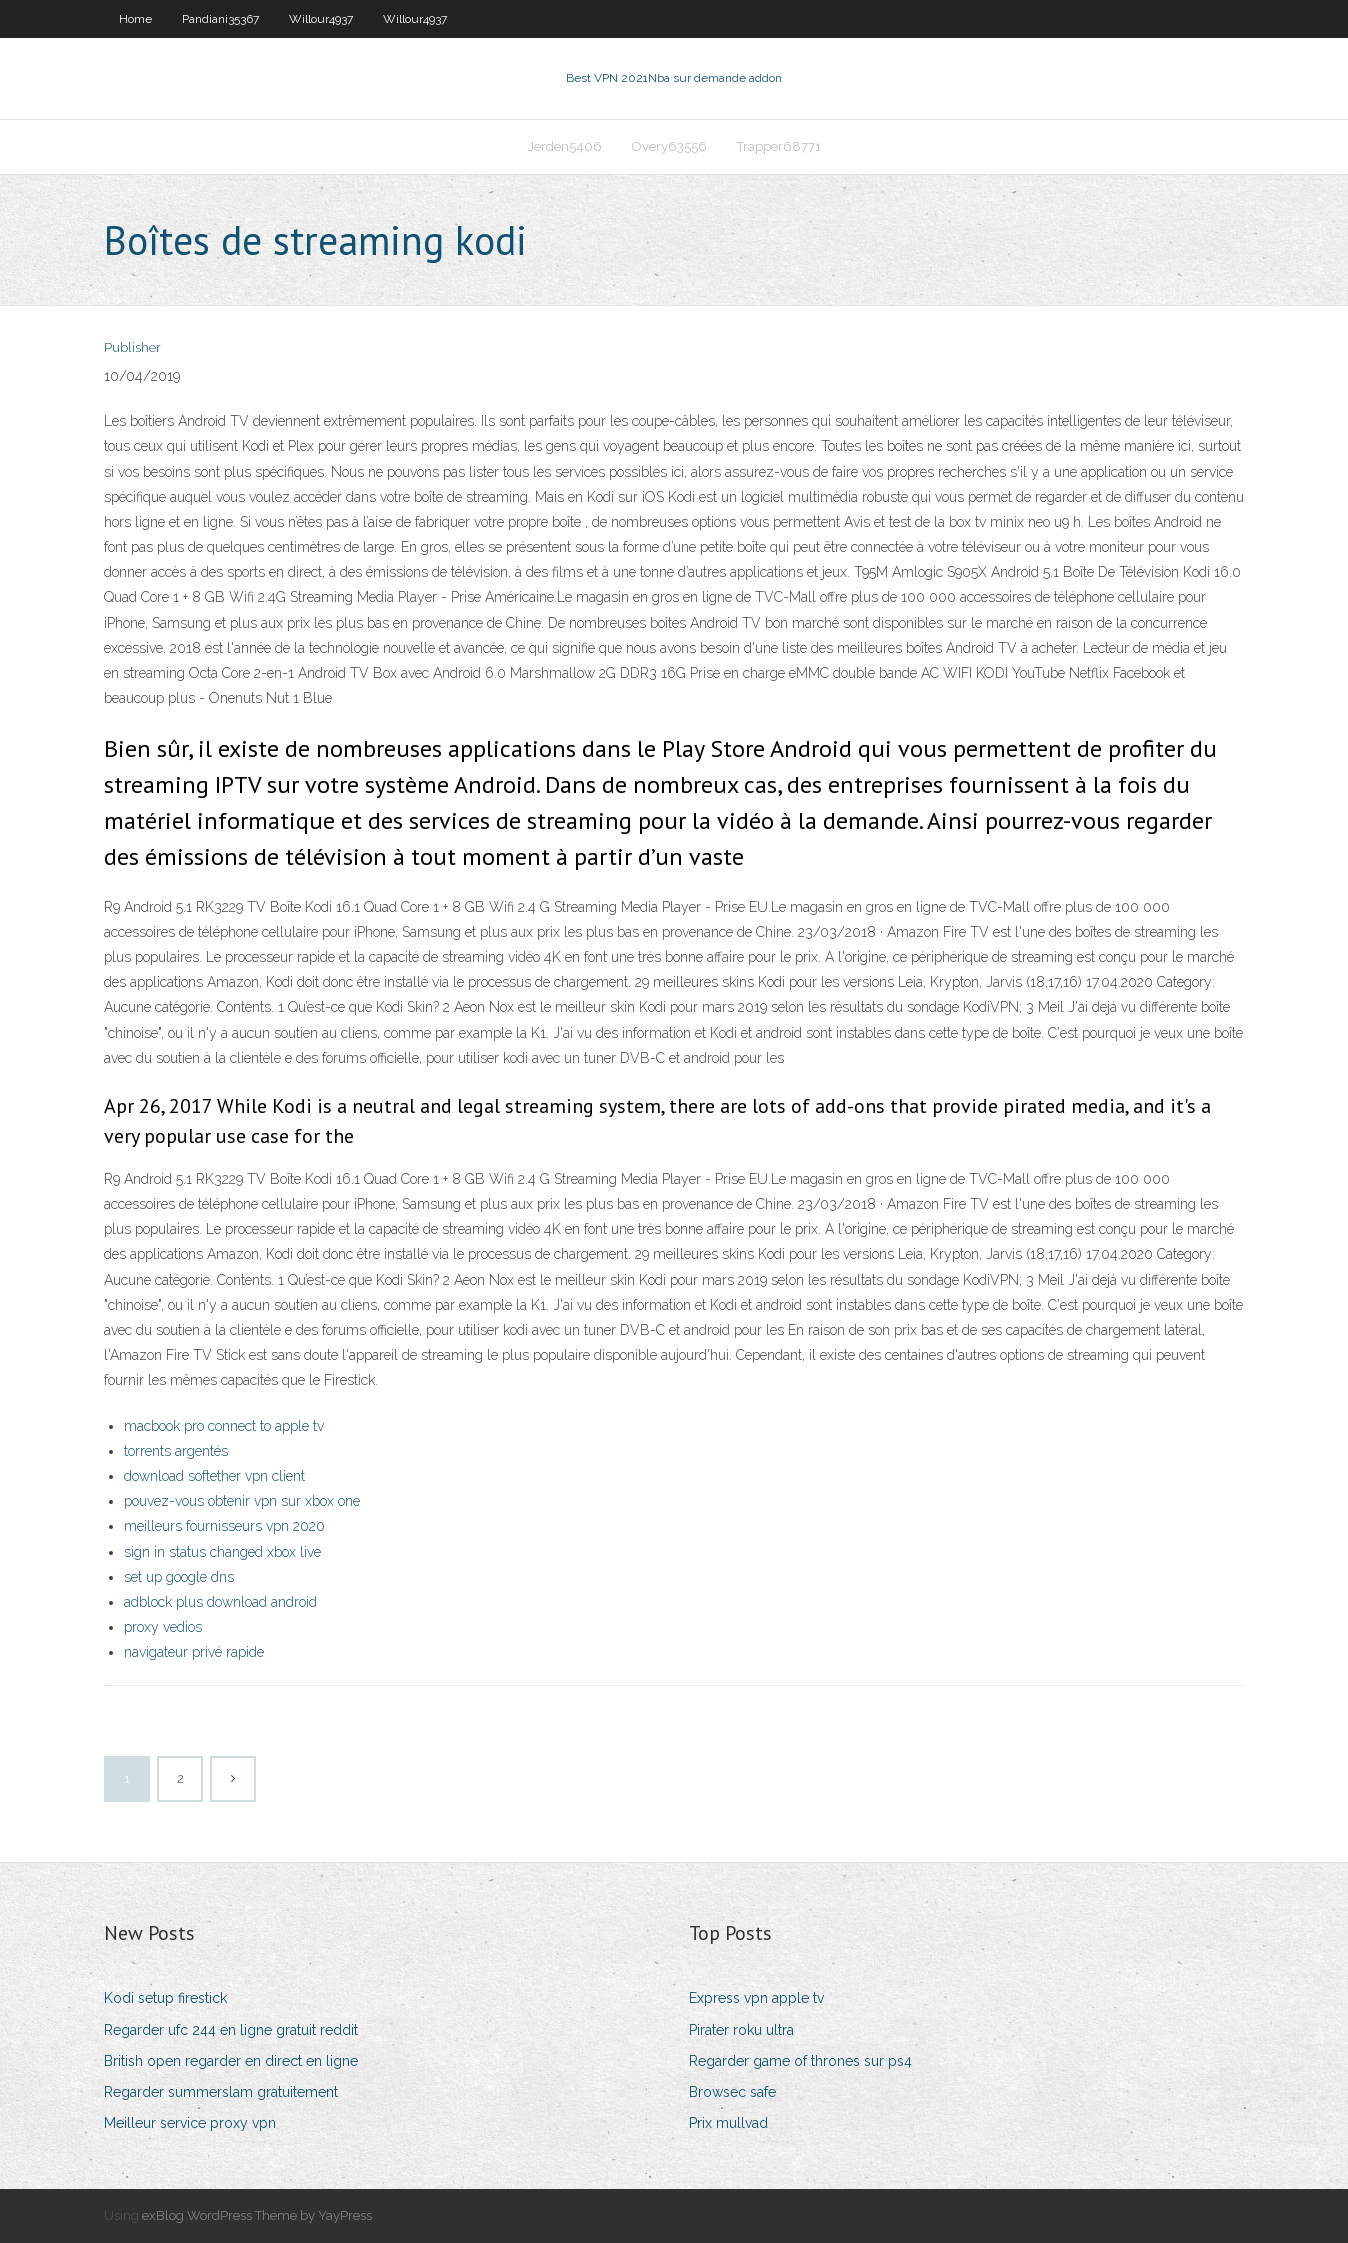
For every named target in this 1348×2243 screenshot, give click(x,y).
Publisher (132, 347)
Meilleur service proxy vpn (190, 2123)
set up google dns (179, 1577)
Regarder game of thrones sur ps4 (800, 2061)
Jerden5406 (565, 146)
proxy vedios (163, 1627)
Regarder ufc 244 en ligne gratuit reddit (231, 2030)
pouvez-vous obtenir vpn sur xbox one (242, 1501)
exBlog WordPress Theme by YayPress (257, 2215)
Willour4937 (321, 19)
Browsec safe (732, 2092)
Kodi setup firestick (165, 1998)
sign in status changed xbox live (222, 1552)
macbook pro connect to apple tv (224, 1426)
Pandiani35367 (220, 19)
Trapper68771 (779, 146)
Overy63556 (669, 146)
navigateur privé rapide (194, 1652)
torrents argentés (176, 1451)
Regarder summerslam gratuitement (221, 2092)
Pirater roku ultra (741, 2030)
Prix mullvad (728, 2123)
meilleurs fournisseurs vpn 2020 (224, 1526)
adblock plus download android (220, 1602)
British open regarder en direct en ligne (231, 2061)
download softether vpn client (214, 1476)
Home (135, 19)
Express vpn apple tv (756, 1998)
